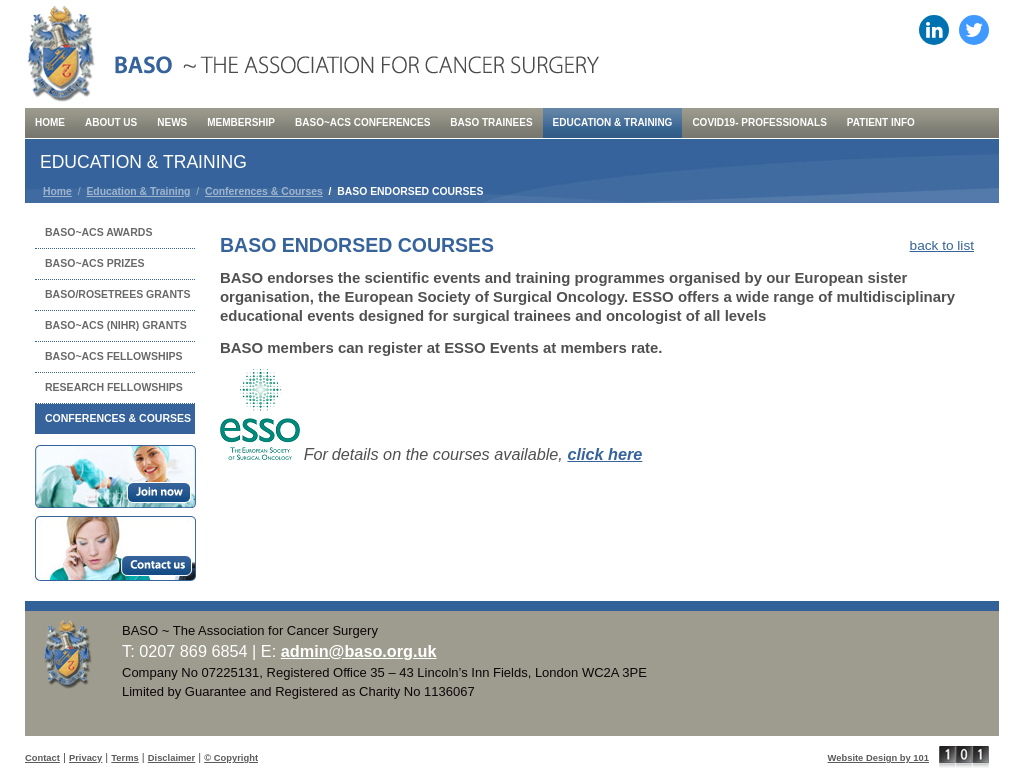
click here (604, 454)
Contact (42, 757)
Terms (124, 757)
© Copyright (231, 757)
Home (57, 191)
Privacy (85, 757)
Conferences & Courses (264, 191)
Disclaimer (171, 757)
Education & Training (138, 191)
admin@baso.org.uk (359, 651)
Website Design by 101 (878, 757)
